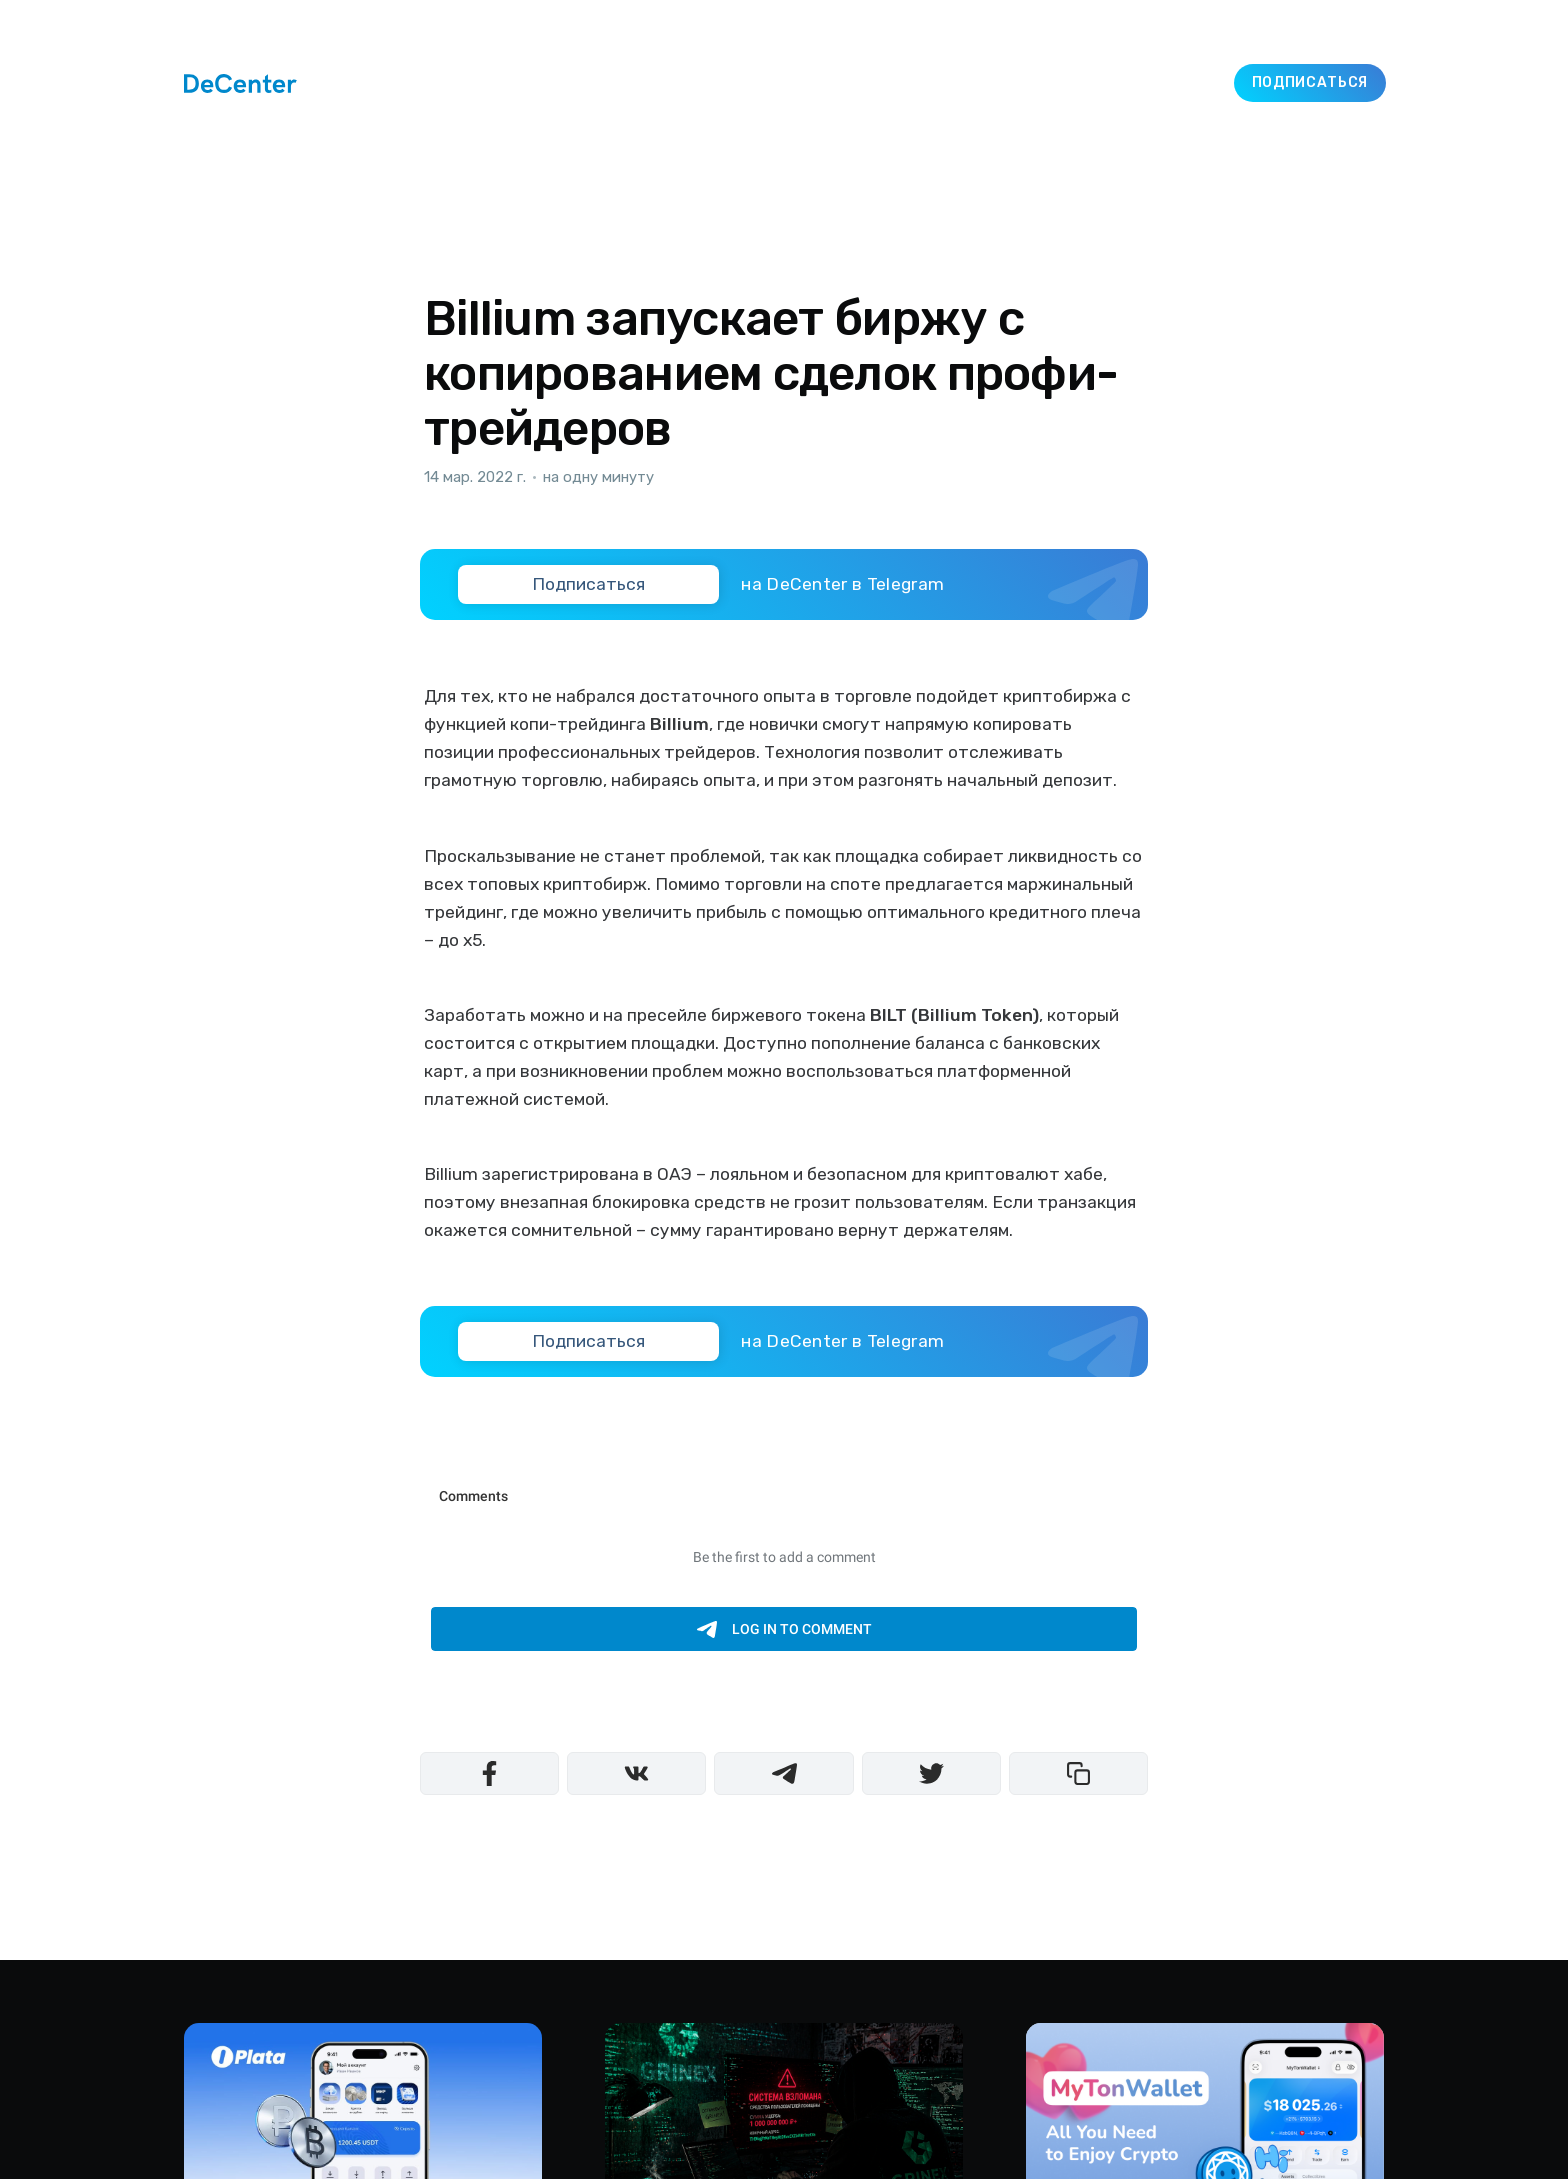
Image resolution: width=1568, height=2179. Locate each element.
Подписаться (1310, 82)
